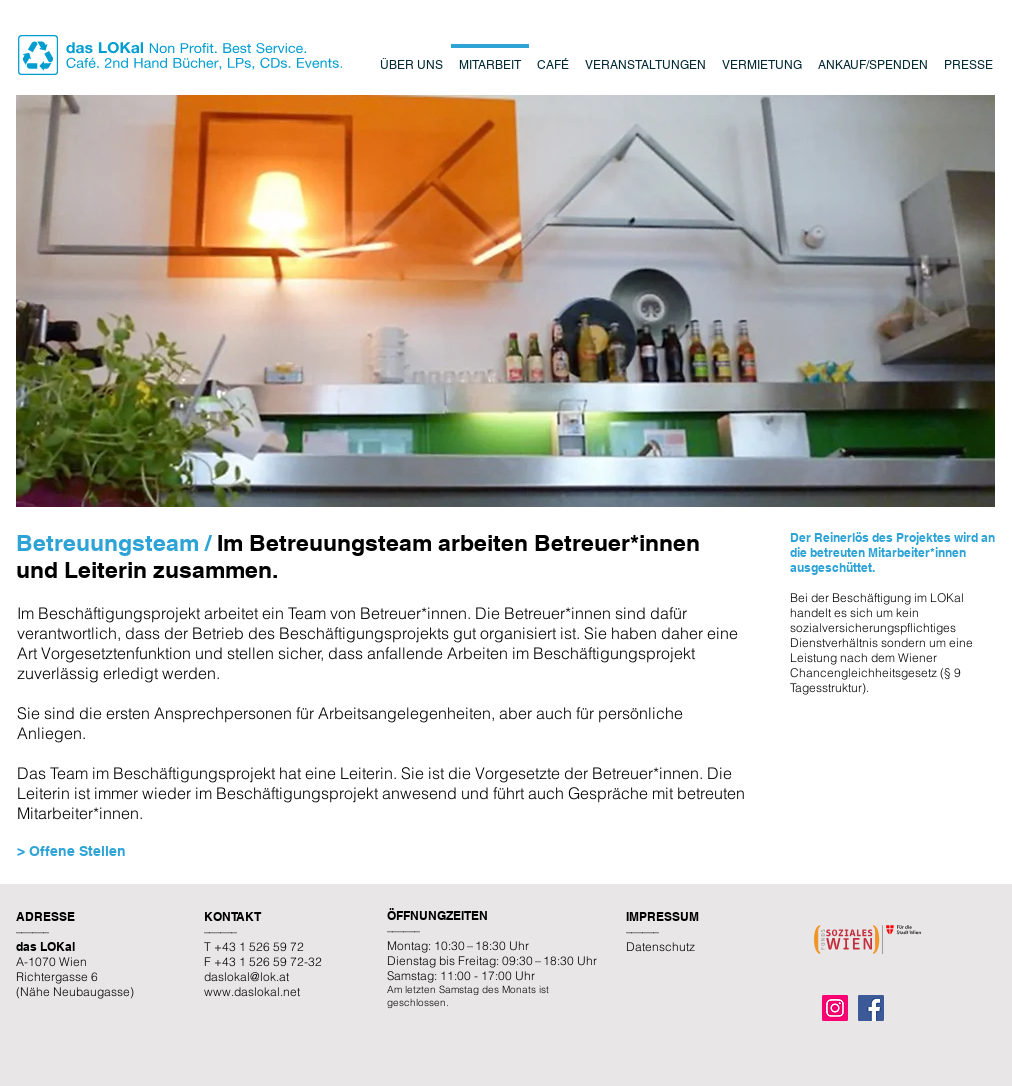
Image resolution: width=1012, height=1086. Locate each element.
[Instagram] (835, 1008)
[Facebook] (871, 1008)
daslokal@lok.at (246, 976)
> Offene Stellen (71, 851)
